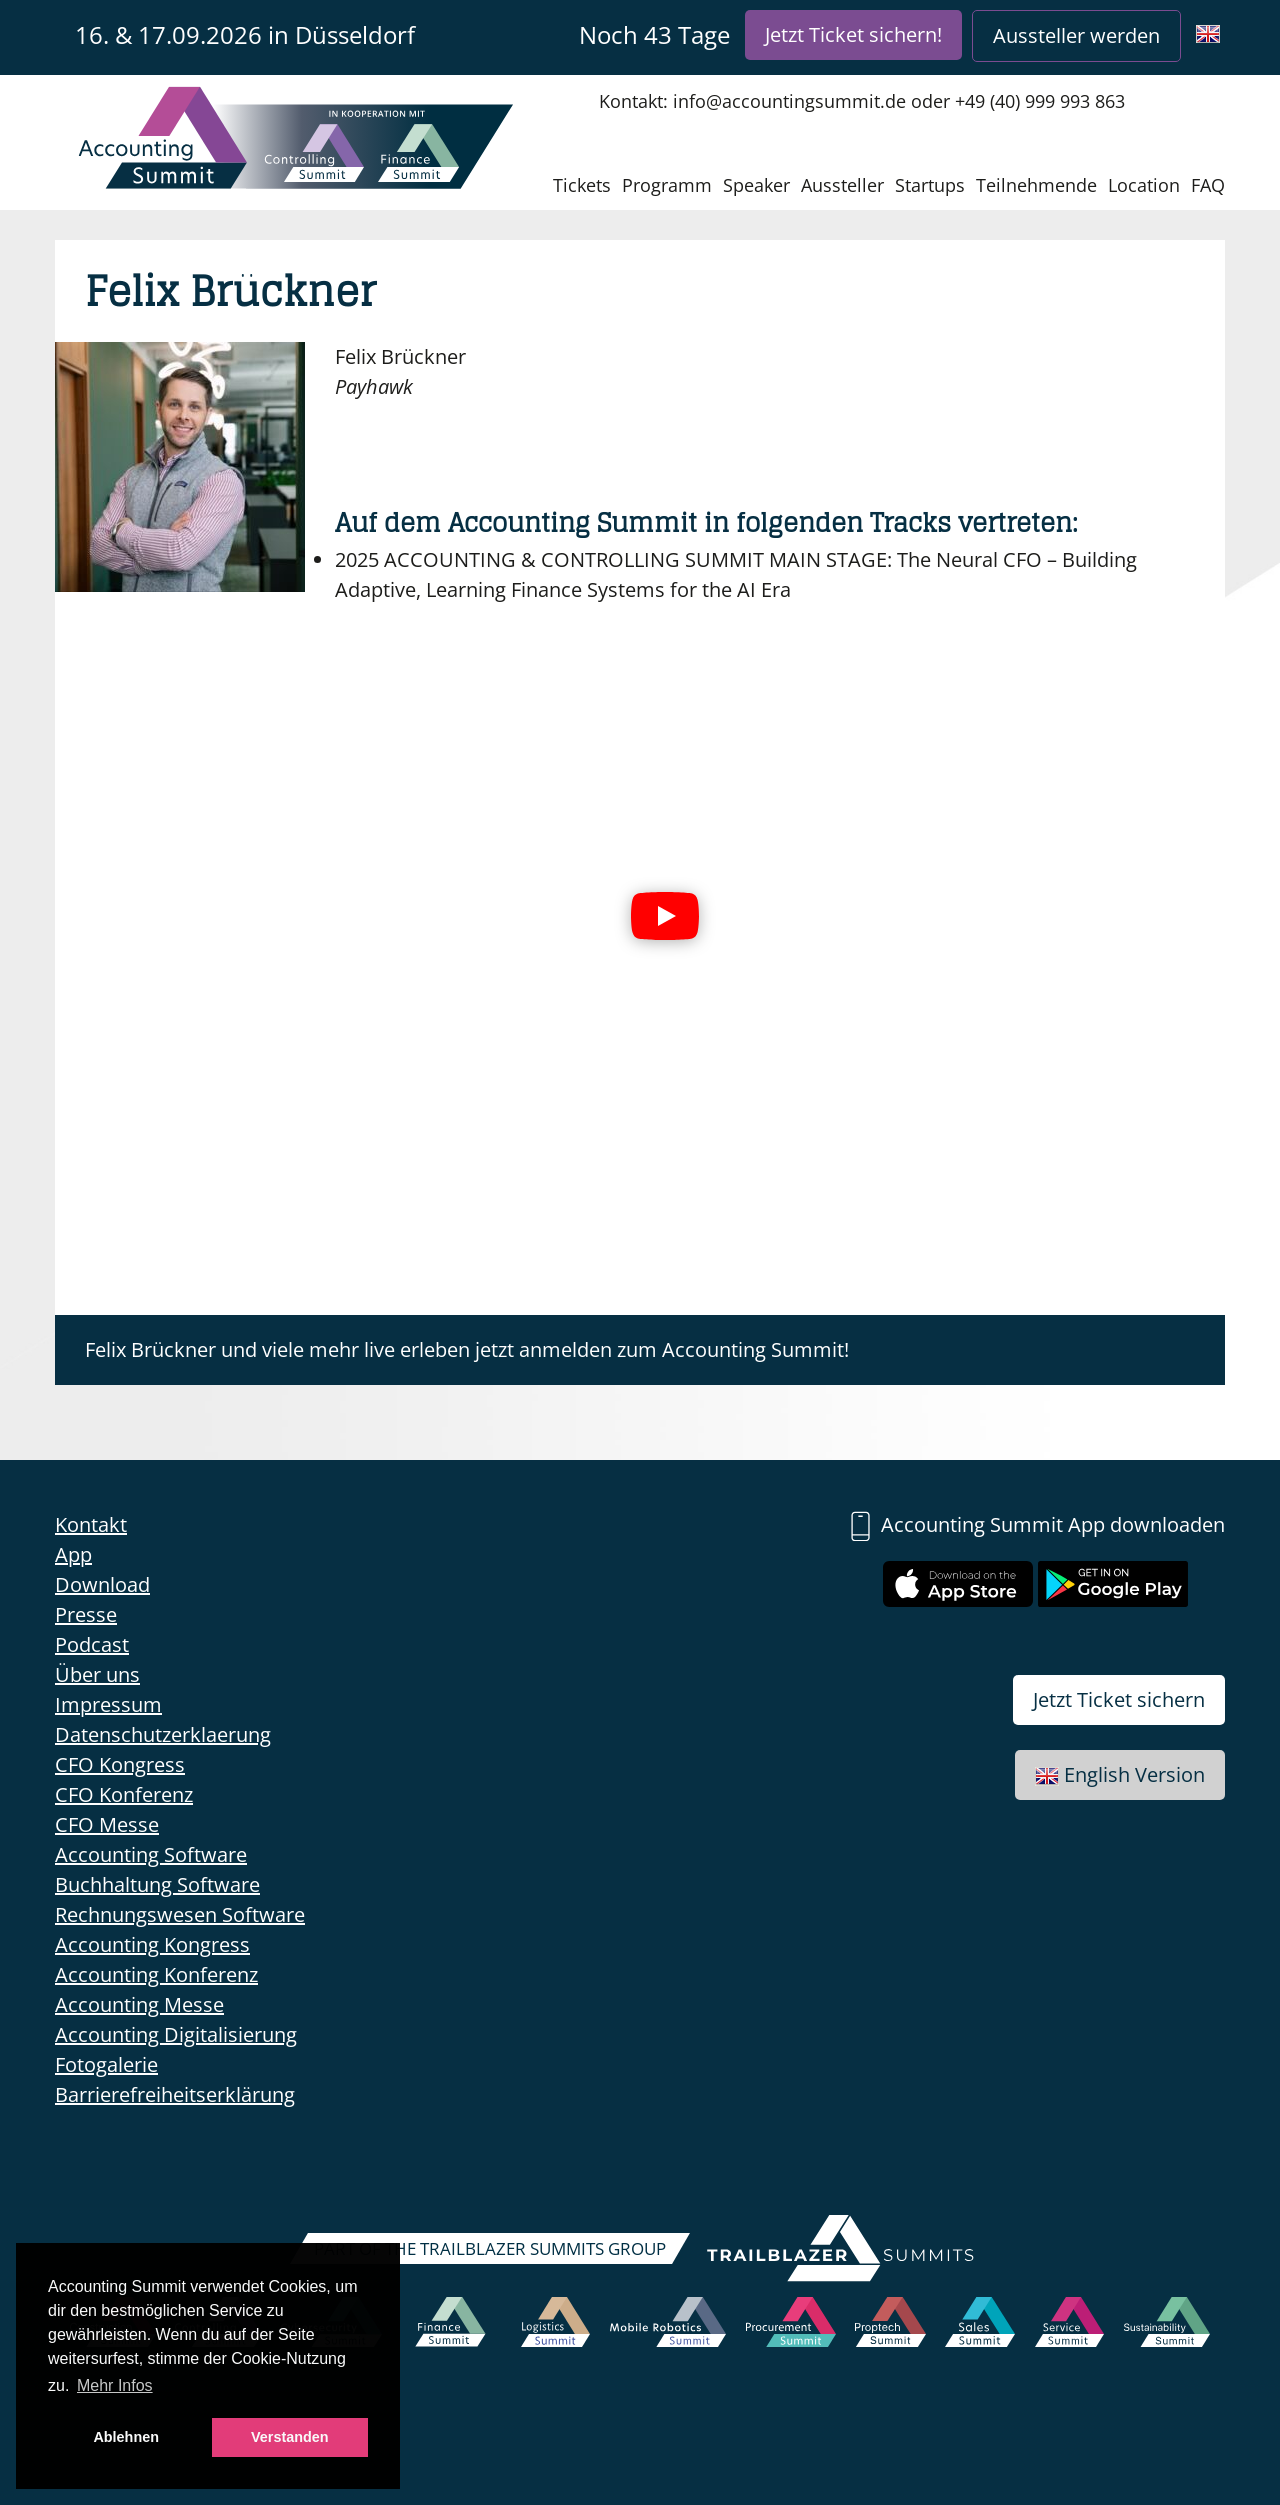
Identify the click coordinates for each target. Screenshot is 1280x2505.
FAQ (1208, 185)
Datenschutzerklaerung (163, 1734)
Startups (930, 185)
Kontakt (91, 1524)
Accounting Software (151, 1854)
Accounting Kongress (152, 1944)
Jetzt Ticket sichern (1119, 1699)
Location (1144, 185)
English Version (1120, 1774)
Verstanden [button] (290, 2437)
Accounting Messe (139, 2004)
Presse (86, 1614)
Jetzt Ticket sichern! (853, 34)
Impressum (108, 1704)
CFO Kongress (120, 1764)
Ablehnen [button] (126, 2437)
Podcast (92, 1644)
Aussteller (842, 185)
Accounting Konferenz (156, 1974)
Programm (667, 185)
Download (102, 1584)
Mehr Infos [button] (115, 2385)
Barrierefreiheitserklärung (175, 2094)
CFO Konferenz (124, 1794)
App (73, 1554)
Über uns (97, 1674)
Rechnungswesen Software (180, 1914)
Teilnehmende (1036, 185)
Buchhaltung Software (157, 1884)
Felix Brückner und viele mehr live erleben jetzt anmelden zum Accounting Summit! (467, 1349)
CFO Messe (107, 1824)
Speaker (756, 185)
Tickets (582, 185)
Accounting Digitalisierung (176, 2034)
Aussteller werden (1076, 35)
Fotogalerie (106, 2064)
